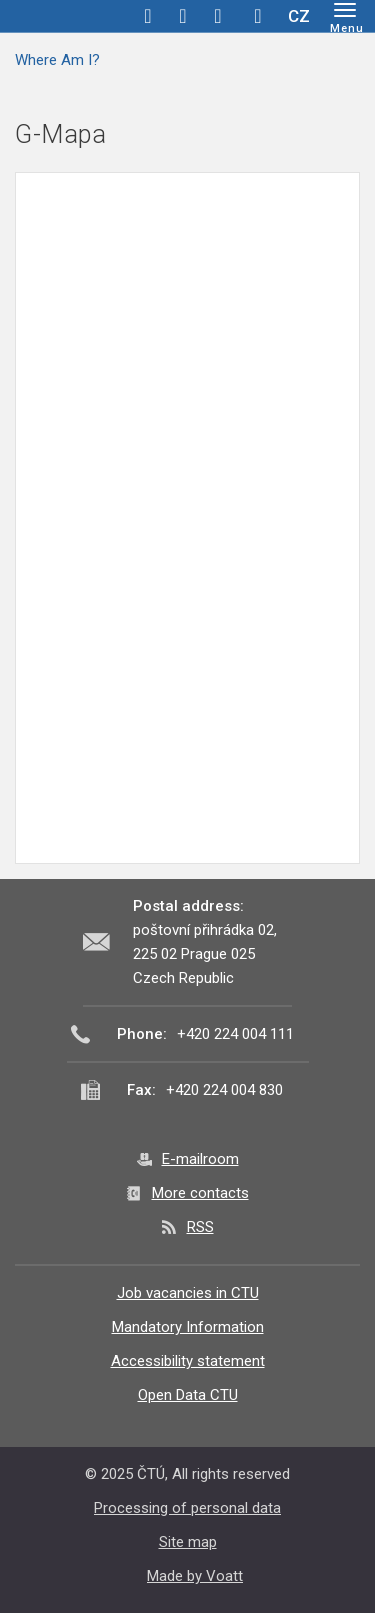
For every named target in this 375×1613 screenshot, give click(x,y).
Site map (188, 1542)
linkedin (218, 16)
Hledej (258, 16)
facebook (148, 16)
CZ (299, 16)
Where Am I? (57, 60)
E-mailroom (200, 1159)
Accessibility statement (188, 1361)
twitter (183, 16)
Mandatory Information (188, 1327)
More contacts (200, 1193)
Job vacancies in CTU (188, 1293)
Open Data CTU (188, 1395)
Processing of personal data (187, 1508)
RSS (200, 1227)
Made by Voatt (195, 1576)
